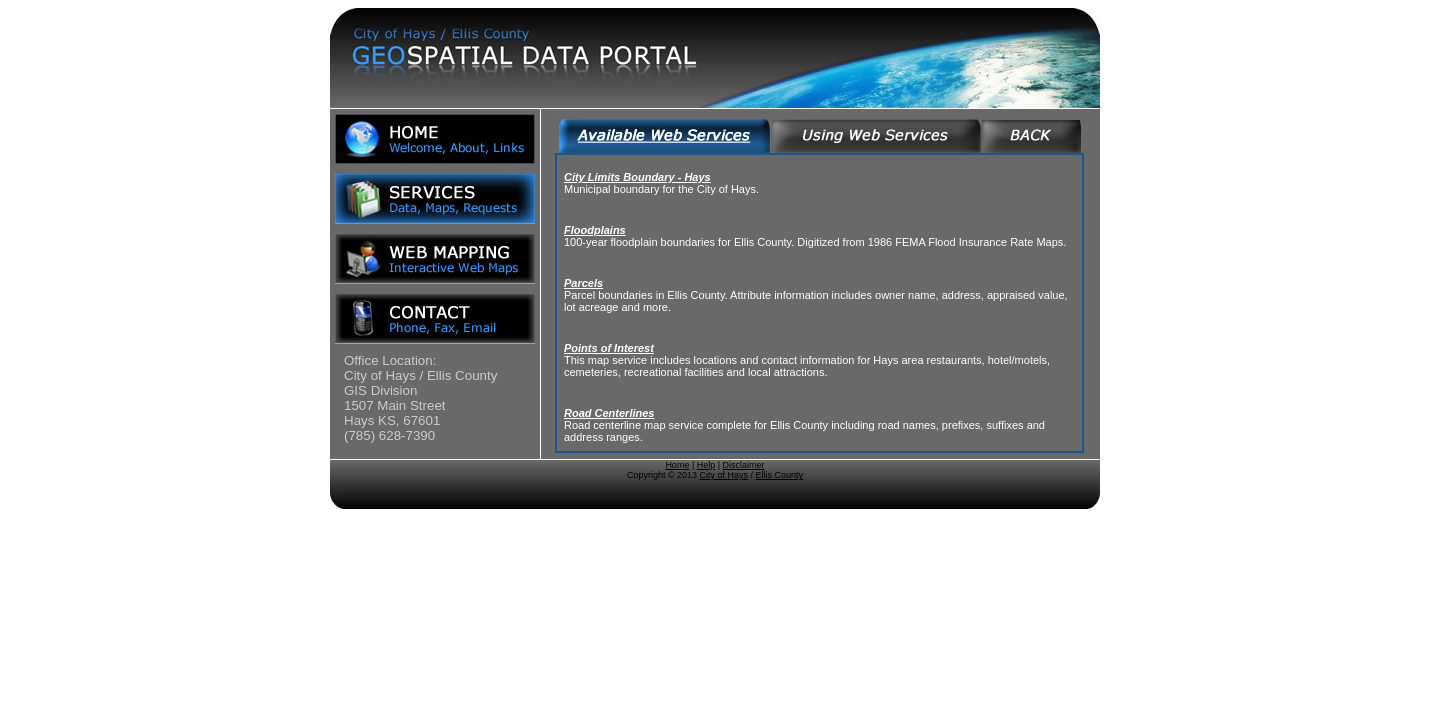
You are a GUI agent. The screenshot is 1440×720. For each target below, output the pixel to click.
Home (677, 465)
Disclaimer (744, 465)
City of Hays (724, 475)
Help (706, 465)
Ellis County (780, 475)
